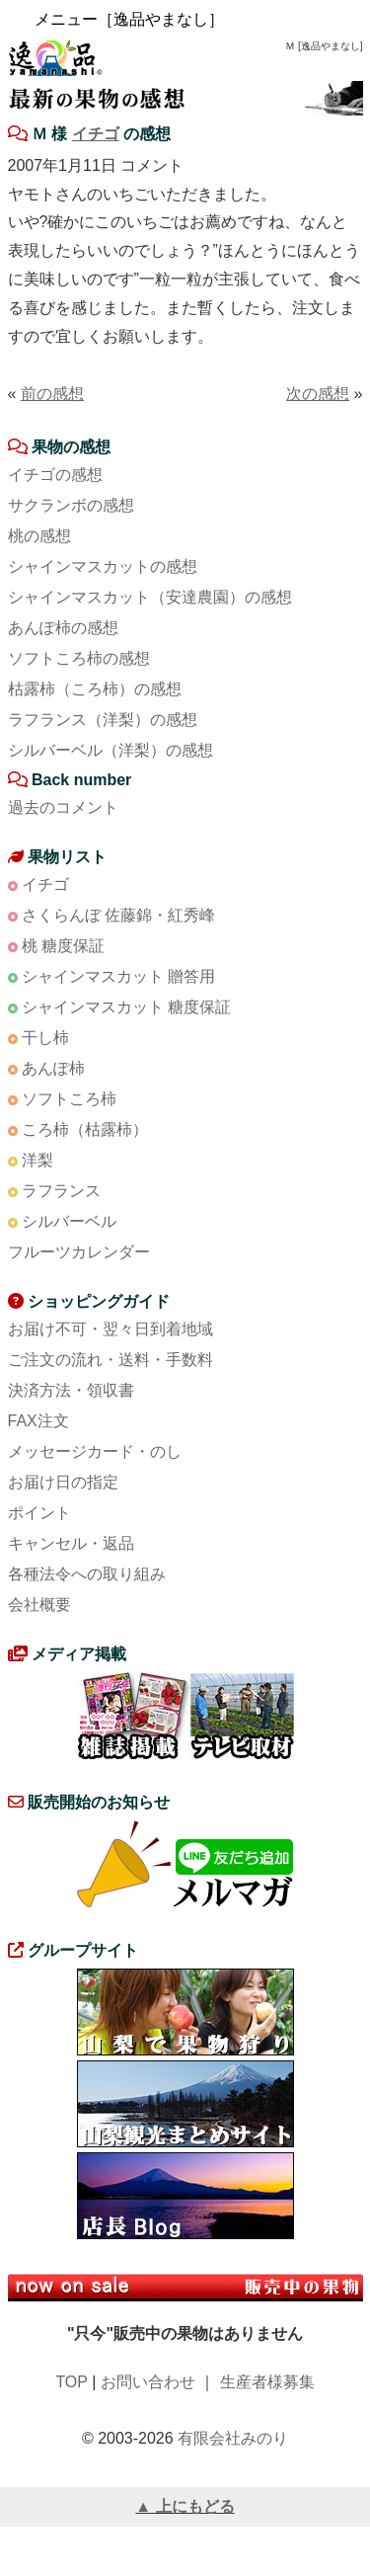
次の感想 (317, 393)
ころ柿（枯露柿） (85, 1129)
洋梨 (37, 1160)
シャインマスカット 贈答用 (118, 976)
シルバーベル (69, 1221)
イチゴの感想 (55, 474)
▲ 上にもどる (184, 2506)
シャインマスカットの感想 (102, 566)
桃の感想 (39, 535)
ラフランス (61, 1190)
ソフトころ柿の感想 (79, 658)
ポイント (39, 1512)
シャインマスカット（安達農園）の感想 (150, 597)
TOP (71, 2382)
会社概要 (39, 1604)
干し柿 (45, 1037)
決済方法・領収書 (71, 1390)
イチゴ (95, 133)
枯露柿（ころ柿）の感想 (95, 689)
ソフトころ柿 (69, 1098)
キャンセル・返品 (71, 1543)
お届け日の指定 (63, 1482)
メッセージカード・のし (95, 1451)
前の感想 (52, 393)
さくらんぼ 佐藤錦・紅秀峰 (118, 915)
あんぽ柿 (53, 1068)
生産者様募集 (267, 2382)
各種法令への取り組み (87, 1574)
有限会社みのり (233, 2438)
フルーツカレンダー (79, 1252)
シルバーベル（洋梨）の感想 (110, 750)
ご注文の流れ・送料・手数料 (110, 1359)
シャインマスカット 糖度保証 (126, 1007)
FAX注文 (38, 1420)
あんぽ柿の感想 (63, 627)
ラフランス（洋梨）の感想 (102, 719)
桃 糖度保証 (63, 945)
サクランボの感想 (71, 505)
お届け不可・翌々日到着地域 (110, 1329)
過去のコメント (63, 807)
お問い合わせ (148, 2382)
